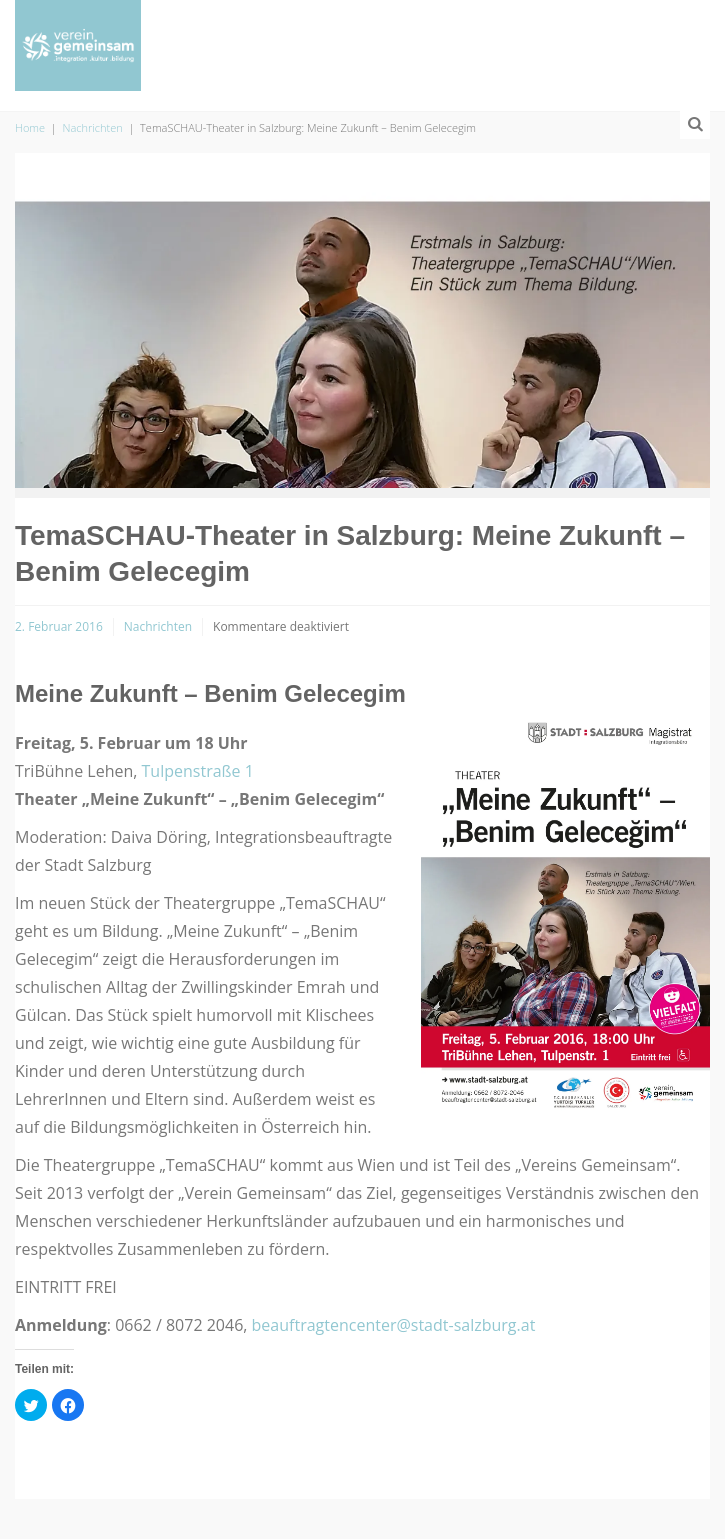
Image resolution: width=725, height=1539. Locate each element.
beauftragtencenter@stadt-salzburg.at (394, 1325)
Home (30, 127)
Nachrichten (93, 127)
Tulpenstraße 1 (198, 771)
